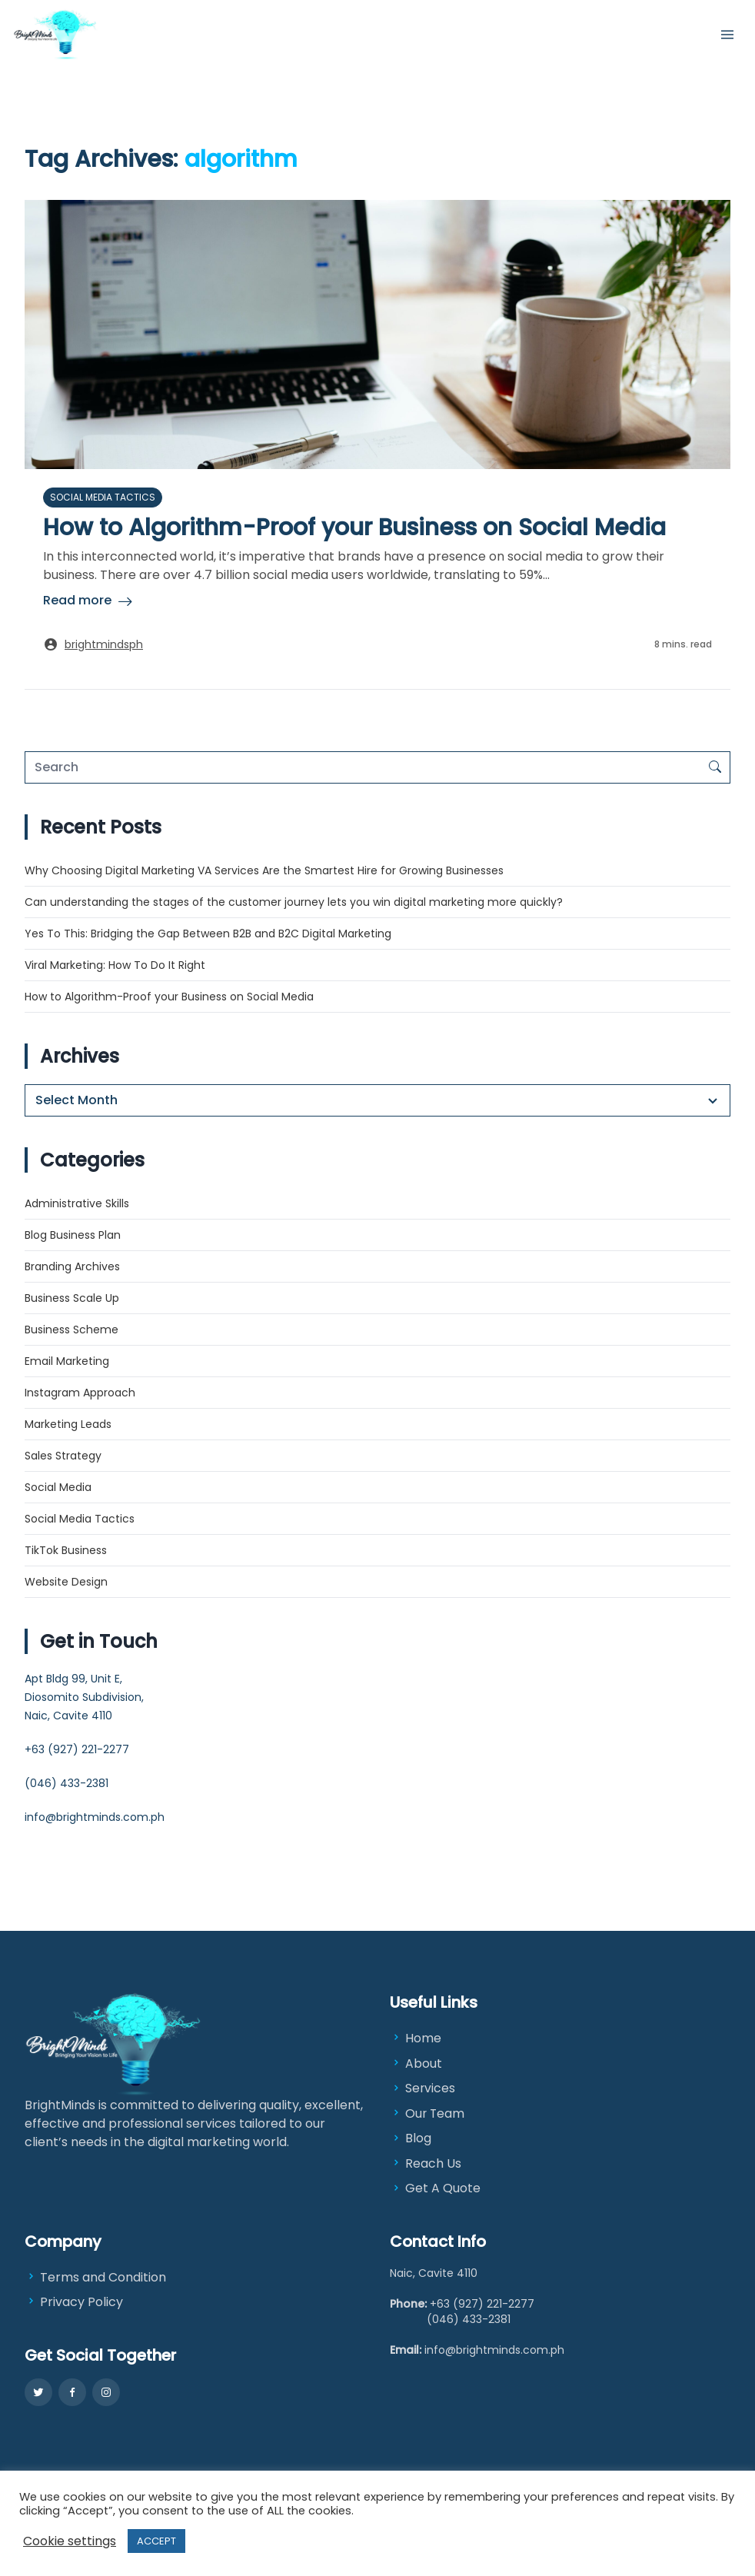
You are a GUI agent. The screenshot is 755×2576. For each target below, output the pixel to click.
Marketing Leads (68, 1424)
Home (423, 2038)
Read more (77, 600)
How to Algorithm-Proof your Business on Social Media (354, 527)
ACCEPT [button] (156, 2541)
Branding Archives (72, 1266)
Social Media (58, 1487)
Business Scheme (71, 1329)
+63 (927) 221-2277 (77, 1749)
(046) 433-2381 (66, 1783)
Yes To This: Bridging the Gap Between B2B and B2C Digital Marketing (209, 933)
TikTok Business (66, 1550)
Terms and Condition (95, 2279)
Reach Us (433, 2165)
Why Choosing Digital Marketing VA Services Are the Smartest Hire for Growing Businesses (264, 870)
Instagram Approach (80, 1392)
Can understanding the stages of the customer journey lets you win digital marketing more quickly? (294, 902)
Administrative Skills (77, 1203)
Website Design (66, 1581)
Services (430, 2089)
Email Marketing (67, 1361)
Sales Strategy (63, 1455)
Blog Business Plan (73, 1235)
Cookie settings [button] (69, 2541)
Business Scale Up (72, 1298)
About (423, 2063)
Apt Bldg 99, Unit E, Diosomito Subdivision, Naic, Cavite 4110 (84, 1697)
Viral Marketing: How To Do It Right (115, 965)
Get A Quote (443, 2190)
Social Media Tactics (102, 497)
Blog (418, 2139)
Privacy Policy (74, 2304)
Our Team (435, 2114)
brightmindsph (104, 644)
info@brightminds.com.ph (95, 1817)
